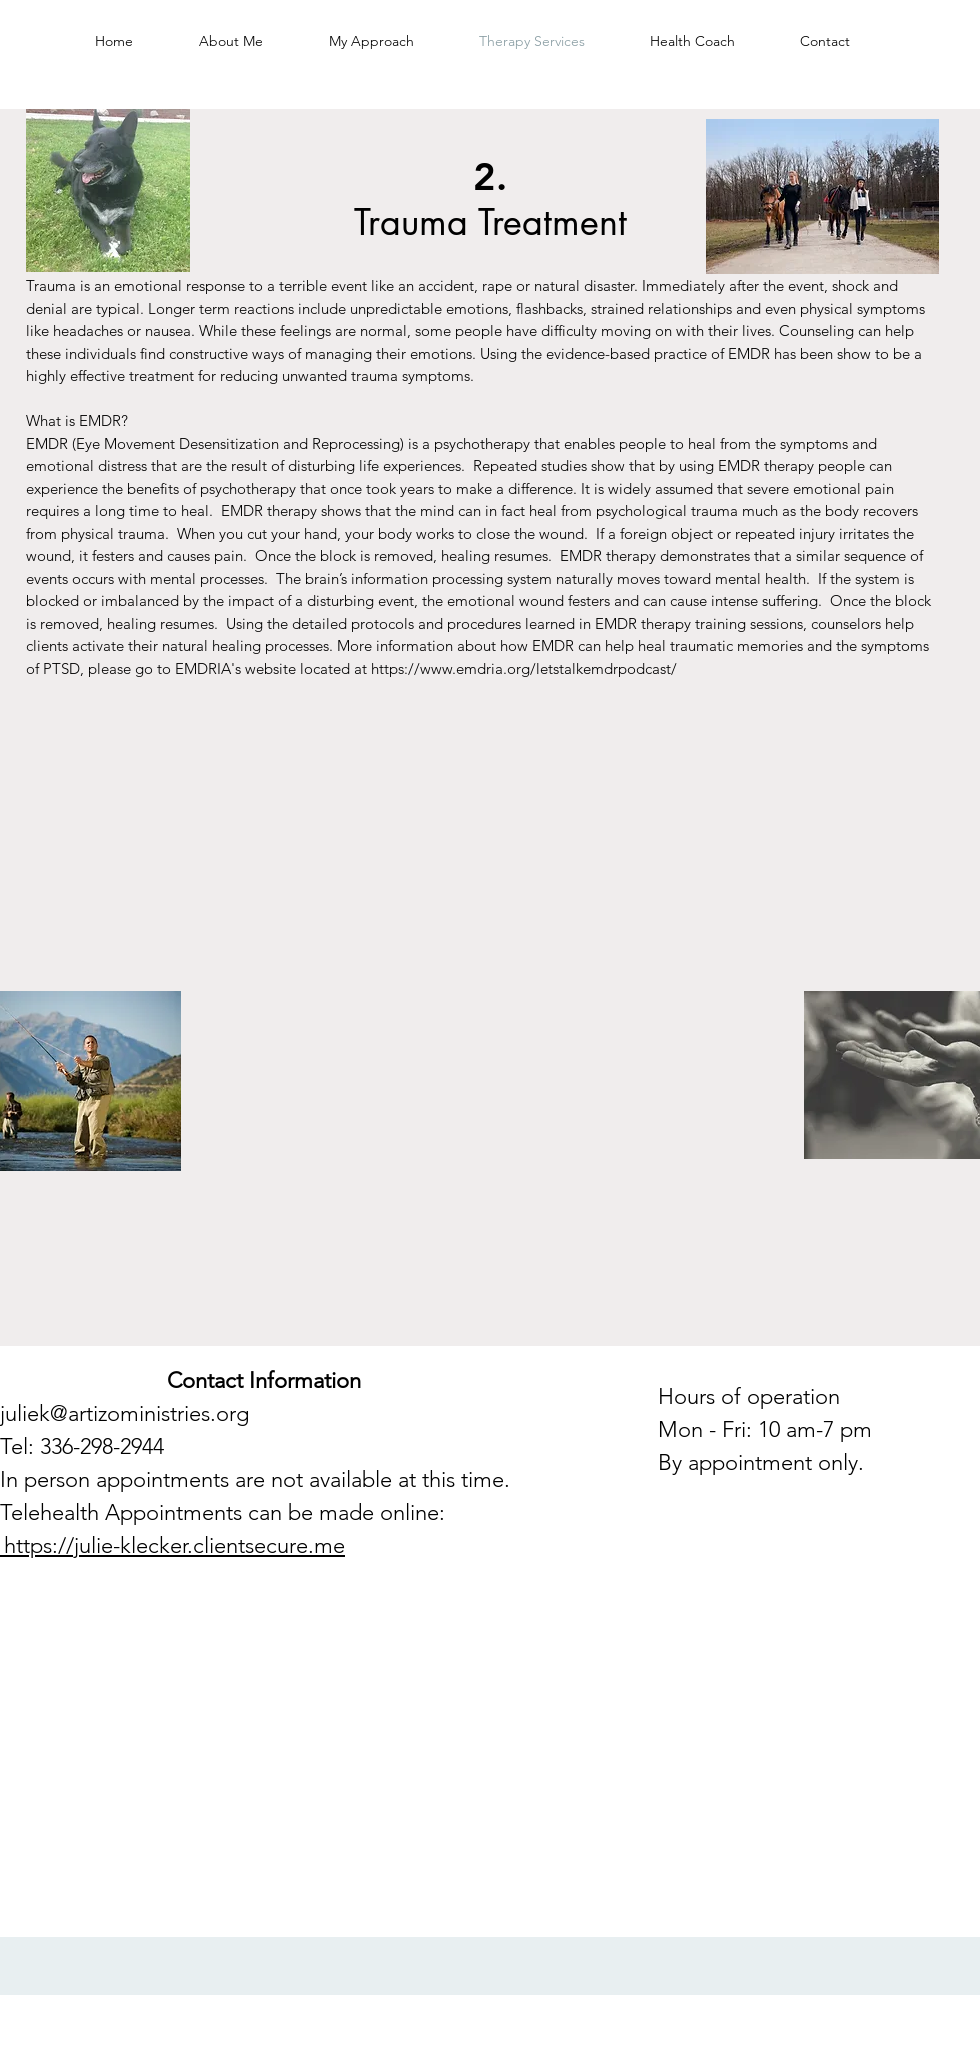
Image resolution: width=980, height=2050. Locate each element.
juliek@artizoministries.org (124, 1413)
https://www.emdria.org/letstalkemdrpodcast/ (524, 668)
